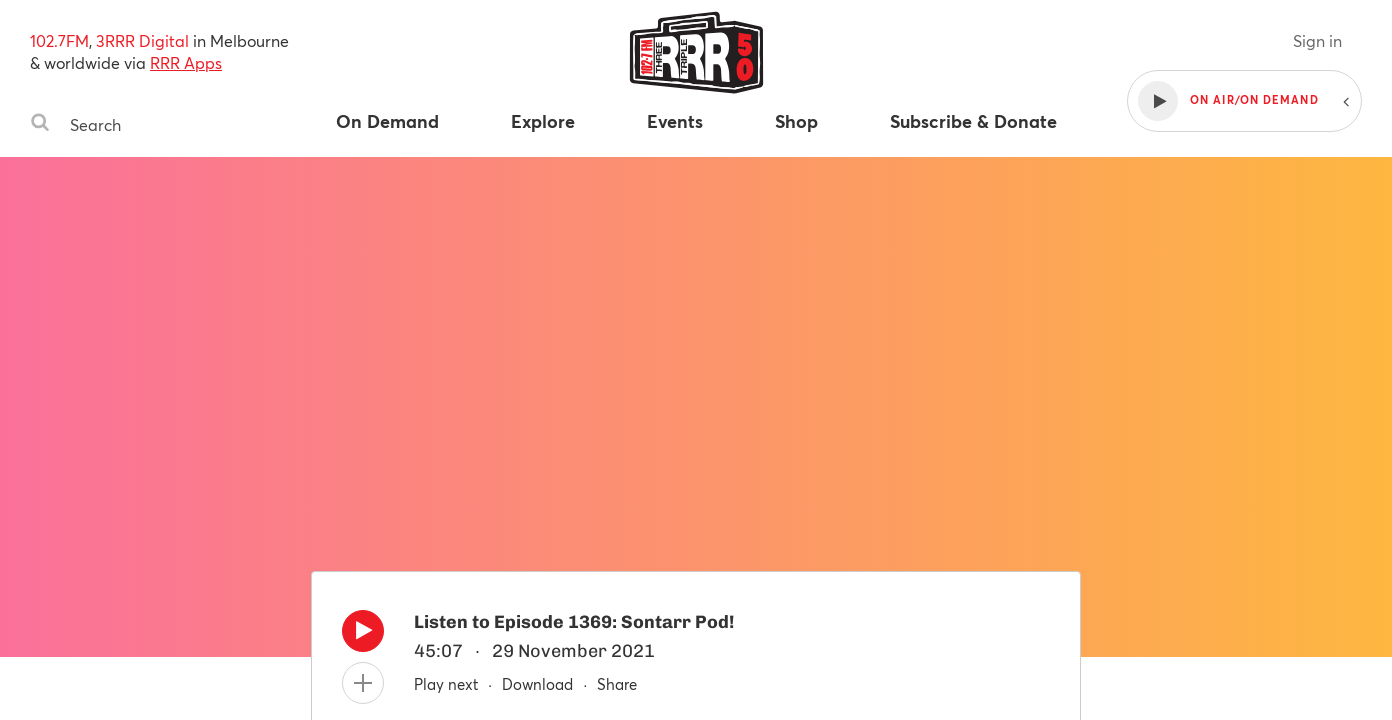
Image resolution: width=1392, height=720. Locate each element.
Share (617, 684)
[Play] (363, 636)
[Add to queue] (363, 683)
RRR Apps (186, 62)
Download (537, 684)
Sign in (1317, 40)
